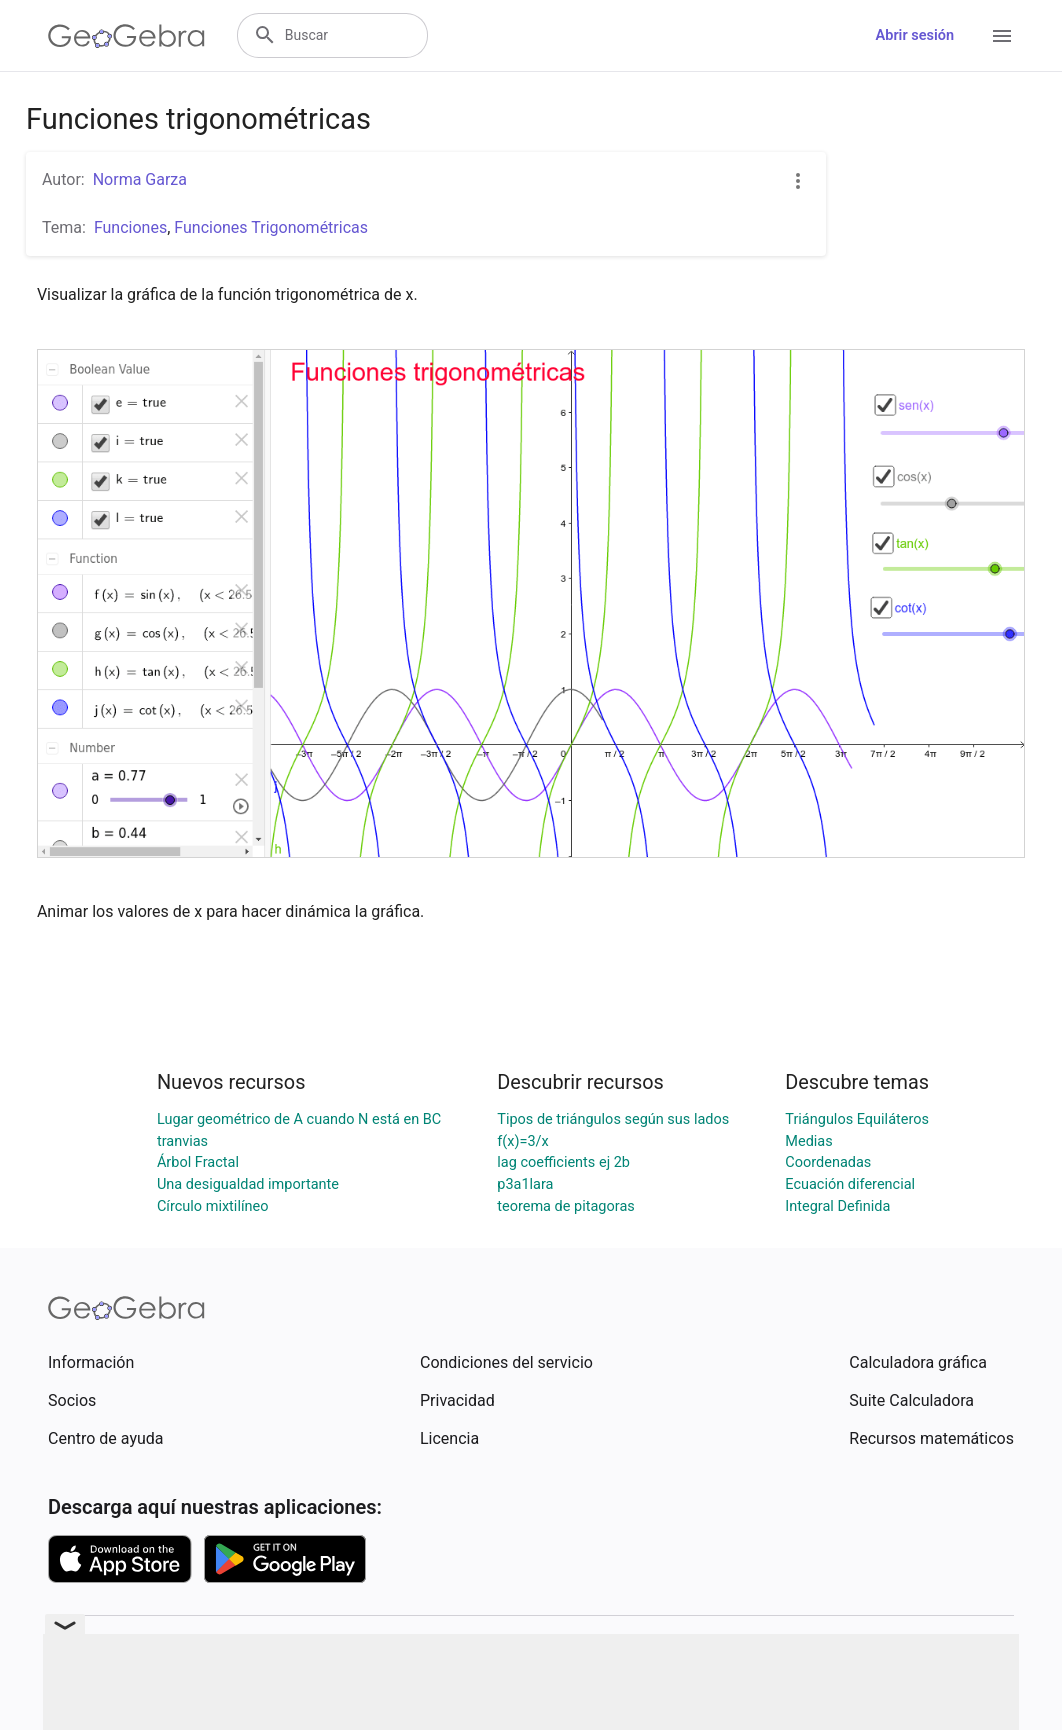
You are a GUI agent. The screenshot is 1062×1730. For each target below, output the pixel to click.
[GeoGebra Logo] (126, 36)
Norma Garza (140, 179)
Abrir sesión (915, 35)
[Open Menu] (1002, 36)
